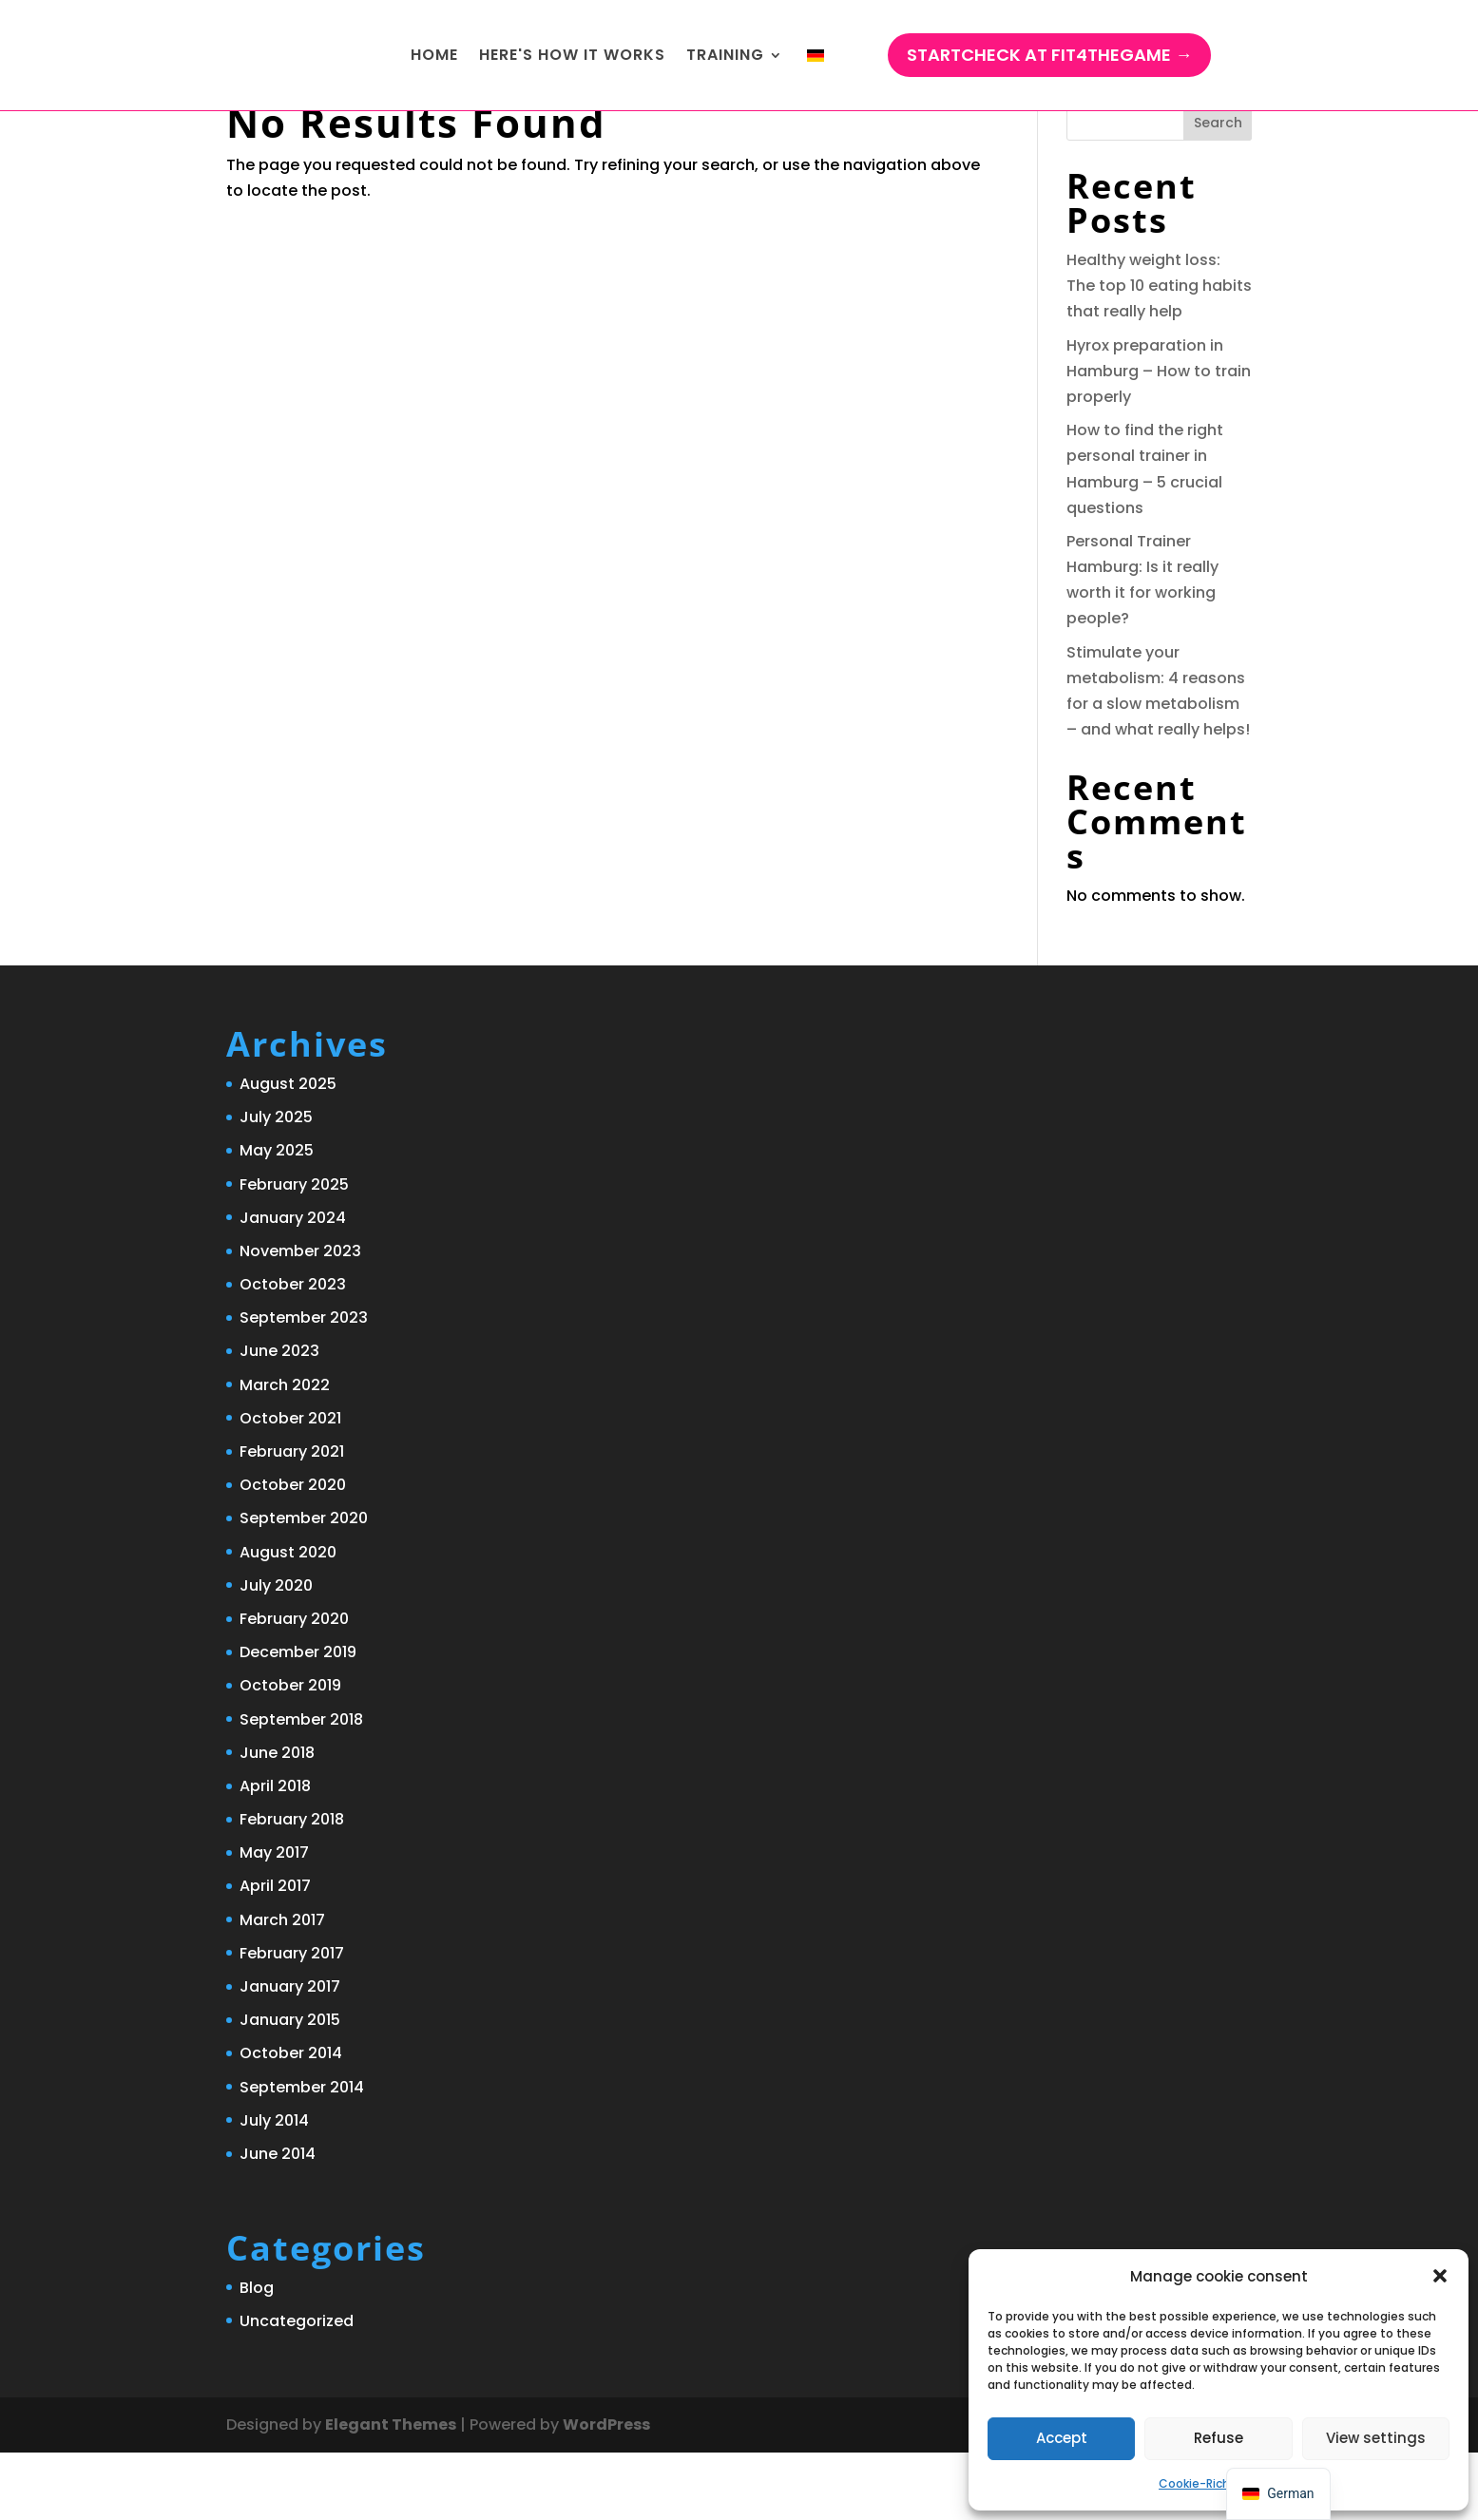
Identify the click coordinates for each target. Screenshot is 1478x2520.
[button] (1439, 2275)
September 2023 (304, 1385)
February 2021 (292, 1519)
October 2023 (293, 1352)
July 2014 (274, 2188)
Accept (1061, 2438)
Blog (257, 2355)
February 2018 (292, 1887)
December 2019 (298, 1719)
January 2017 (290, 2054)
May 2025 (277, 1218)
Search (1218, 190)
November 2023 (300, 1318)
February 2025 (294, 1252)
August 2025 (288, 1151)
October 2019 (290, 1753)
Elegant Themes (390, 2492)
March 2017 (282, 1987)
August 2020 (288, 1620)
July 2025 (276, 1184)
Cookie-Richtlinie (1209, 2483)
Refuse (1218, 2438)
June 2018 (277, 1820)
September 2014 (302, 2155)
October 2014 (291, 2120)
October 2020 (293, 1552)
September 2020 (304, 1585)
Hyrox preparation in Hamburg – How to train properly (1158, 438)
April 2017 (275, 1953)
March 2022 (285, 1452)
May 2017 (274, 1920)
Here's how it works (572, 56)
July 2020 (276, 1653)
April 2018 (275, 1853)
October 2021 (290, 1486)
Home (434, 56)
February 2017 (292, 2021)
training (725, 56)
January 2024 (293, 1285)
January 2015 (290, 2087)
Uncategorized (297, 2388)
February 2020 (294, 1686)
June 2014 (278, 2221)
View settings (1376, 2438)
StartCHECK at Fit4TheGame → (1049, 56)
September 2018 (301, 1787)
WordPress (606, 2492)
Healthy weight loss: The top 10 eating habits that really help (1159, 353)
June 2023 (279, 1418)
